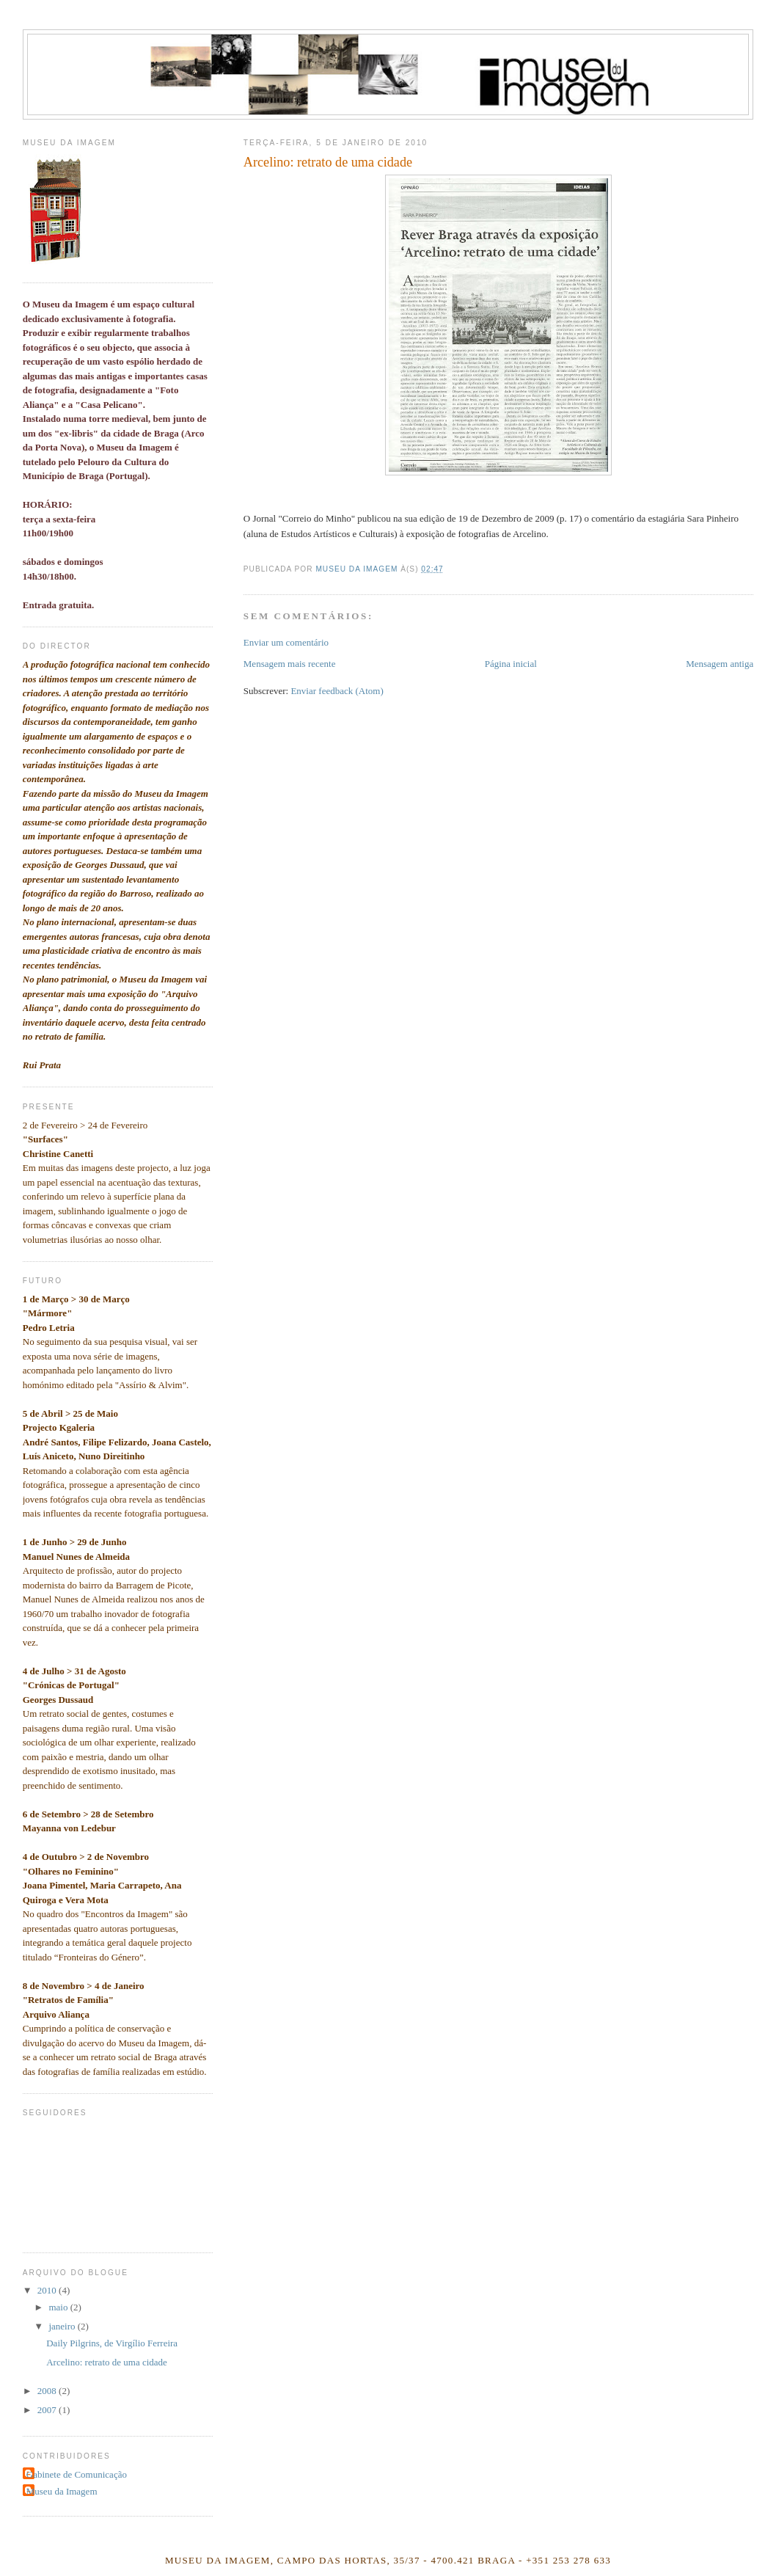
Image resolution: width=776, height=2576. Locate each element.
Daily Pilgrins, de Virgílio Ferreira (111, 2343)
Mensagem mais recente (290, 663)
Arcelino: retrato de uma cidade (106, 2362)
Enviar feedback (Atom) (336, 690)
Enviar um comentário (286, 642)
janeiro (62, 2326)
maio (59, 2307)
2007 (48, 2409)
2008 (48, 2390)
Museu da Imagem (62, 2491)
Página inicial (511, 663)
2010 (48, 2290)
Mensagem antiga (719, 663)
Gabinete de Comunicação (76, 2474)
